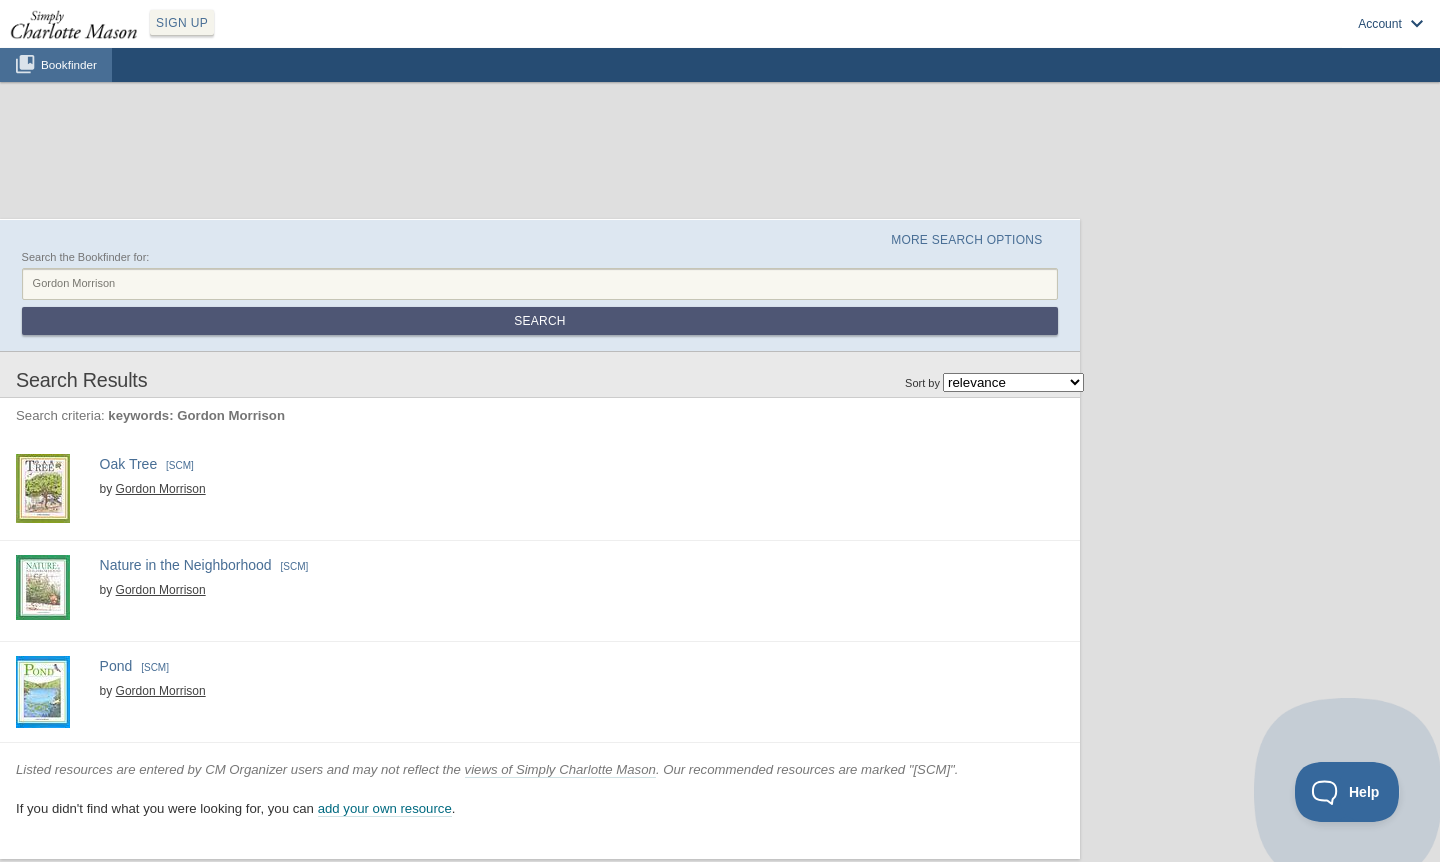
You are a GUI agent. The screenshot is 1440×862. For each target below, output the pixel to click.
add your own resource (385, 808)
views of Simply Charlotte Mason (560, 769)
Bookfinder (69, 64)
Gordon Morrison (161, 489)
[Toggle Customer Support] (1347, 792)
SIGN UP (182, 23)
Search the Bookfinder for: (86, 257)
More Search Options (966, 240)
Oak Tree (129, 464)
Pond (116, 666)
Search (539, 321)
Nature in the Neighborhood (186, 565)
